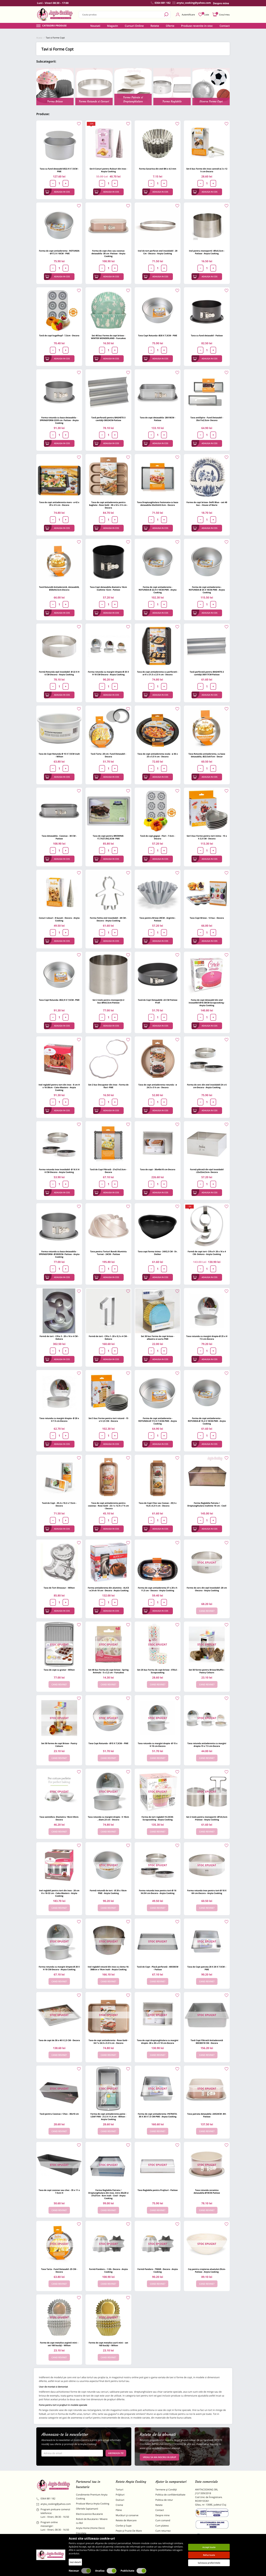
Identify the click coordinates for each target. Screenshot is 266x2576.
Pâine (119, 2510)
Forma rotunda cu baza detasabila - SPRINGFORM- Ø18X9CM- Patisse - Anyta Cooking (59, 1254)
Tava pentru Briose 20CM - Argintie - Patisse (157, 919)
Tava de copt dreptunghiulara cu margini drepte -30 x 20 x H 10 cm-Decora (157, 2041)
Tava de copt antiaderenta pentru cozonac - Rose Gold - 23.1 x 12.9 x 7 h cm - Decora (108, 1506)
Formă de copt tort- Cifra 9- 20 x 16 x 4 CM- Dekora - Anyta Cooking (207, 1253)
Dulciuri (120, 2500)
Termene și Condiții (166, 2489)
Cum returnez (163, 2530)
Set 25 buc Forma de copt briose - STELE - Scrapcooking (157, 1671)
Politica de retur (164, 2500)
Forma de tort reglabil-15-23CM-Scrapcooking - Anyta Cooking (158, 1818)
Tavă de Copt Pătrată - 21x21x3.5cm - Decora (108, 1171)
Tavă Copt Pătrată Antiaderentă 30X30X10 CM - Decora (207, 2041)
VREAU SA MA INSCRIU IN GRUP (159, 2457)
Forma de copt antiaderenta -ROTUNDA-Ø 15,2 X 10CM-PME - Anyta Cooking (207, 1421)
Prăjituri (120, 2494)
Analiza (105, 2570)
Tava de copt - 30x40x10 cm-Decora (157, 1169)
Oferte (170, 25)
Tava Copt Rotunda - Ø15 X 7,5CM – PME (108, 1743)
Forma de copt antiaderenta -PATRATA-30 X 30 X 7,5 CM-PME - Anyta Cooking (157, 2115)
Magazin (112, 25)
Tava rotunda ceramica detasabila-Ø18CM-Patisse (207, 2191)
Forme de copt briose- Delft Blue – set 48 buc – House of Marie (206, 503)
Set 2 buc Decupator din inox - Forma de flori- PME (108, 1086)
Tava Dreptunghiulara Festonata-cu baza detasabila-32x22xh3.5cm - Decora (157, 503)
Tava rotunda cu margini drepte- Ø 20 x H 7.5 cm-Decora (59, 1419)
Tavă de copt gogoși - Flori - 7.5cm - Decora (157, 837)
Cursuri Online (134, 25)
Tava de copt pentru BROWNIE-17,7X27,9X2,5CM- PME (108, 837)
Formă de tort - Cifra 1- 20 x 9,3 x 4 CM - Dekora (108, 1337)
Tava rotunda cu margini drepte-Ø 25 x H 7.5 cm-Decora (206, 1337)
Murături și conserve (127, 2515)
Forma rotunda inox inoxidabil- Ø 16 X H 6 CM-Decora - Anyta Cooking (59, 1171)
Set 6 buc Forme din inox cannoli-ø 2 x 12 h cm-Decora (206, 170)
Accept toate (208, 2547)
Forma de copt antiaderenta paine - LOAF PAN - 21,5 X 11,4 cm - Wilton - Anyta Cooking (108, 2116)
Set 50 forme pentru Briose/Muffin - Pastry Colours (207, 1671)
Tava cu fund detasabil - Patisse (207, 335)
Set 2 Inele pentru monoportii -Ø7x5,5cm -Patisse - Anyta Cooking (206, 1818)
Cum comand (162, 2520)
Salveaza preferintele (209, 2562)
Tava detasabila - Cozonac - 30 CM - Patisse (59, 837)
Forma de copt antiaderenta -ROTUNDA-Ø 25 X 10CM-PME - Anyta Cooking (207, 590)
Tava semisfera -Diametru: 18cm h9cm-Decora (59, 1818)
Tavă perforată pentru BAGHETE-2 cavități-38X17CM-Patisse (207, 673)
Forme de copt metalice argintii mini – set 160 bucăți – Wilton (59, 2344)
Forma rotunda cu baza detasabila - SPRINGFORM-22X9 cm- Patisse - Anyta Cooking (59, 420)
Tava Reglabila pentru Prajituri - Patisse (158, 2190)
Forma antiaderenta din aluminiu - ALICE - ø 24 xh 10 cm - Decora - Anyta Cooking (108, 1589)
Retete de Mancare (126, 2520)
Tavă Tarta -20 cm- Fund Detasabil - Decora (108, 755)
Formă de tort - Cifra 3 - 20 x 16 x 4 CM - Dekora (59, 1337)
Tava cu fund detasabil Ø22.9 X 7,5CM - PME (59, 170)
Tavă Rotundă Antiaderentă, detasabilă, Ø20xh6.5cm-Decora (59, 588)
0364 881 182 (45, 2498)
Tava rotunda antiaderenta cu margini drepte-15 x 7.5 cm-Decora (206, 1745)
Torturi (119, 2489)
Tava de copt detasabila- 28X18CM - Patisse (157, 419)
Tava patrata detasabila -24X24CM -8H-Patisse (206, 2115)
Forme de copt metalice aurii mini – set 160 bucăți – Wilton (108, 2344)
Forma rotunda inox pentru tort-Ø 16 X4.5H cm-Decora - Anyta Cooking (157, 1892)
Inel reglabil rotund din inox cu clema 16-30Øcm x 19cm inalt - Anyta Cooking (108, 1968)
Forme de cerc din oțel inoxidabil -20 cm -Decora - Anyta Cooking (207, 1589)
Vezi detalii (75, 2562)
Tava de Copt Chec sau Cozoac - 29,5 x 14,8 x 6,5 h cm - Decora (157, 1504)
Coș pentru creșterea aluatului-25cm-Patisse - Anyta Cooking (207, 2270)
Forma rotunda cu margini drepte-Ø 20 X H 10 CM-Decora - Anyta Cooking (59, 1968)
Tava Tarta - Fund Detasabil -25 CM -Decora (59, 2270)
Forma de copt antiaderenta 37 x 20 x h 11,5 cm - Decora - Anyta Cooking (157, 1589)
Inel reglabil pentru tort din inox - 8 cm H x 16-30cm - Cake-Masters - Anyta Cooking (59, 1087)
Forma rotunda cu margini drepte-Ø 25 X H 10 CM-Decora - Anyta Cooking (108, 673)
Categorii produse (54, 26)
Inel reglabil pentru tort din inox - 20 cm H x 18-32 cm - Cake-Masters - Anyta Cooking (59, 1893)
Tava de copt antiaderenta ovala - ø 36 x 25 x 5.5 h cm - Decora (157, 755)
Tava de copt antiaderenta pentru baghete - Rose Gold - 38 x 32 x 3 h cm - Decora (108, 505)
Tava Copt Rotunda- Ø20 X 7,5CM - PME (157, 335)
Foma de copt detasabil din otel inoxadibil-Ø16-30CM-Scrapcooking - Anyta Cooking (207, 1003)
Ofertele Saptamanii (87, 2508)
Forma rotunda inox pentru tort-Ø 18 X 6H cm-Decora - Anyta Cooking (206, 1892)
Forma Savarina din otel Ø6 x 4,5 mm (157, 168)
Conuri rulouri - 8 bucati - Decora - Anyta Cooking (59, 919)
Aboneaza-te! (116, 2453)
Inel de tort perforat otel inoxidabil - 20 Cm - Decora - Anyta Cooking (157, 252)
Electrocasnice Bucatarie (89, 2514)
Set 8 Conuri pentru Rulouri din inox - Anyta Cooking (108, 170)
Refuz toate (209, 2555)
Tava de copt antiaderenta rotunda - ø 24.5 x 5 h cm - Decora (157, 1086)
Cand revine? (207, 1610)
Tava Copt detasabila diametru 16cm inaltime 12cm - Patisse (108, 588)
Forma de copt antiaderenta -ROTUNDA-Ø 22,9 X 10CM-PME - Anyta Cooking (158, 590)
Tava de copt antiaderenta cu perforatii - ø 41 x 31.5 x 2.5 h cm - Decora (157, 673)
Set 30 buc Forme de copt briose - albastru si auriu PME (157, 1337)
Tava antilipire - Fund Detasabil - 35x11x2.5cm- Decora (206, 419)
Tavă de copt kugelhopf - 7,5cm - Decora (59, 335)
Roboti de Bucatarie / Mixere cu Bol (92, 2521)
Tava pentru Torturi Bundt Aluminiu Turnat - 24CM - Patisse (108, 1253)
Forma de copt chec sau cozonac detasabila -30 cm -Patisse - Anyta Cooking (108, 253)
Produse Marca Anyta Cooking (92, 2503)
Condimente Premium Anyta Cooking (91, 2496)
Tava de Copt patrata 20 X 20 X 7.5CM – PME (206, 1968)
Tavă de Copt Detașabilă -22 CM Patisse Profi (157, 1001)
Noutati (95, 25)
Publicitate (133, 2570)
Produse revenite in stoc (197, 25)
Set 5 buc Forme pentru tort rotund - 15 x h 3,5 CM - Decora (108, 1419)
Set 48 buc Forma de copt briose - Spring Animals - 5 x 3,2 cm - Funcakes (108, 1671)
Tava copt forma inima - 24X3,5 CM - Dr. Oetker (157, 1253)
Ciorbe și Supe (123, 2525)
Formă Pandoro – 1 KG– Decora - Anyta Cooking (108, 2270)
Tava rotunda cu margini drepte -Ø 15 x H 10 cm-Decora (157, 1745)
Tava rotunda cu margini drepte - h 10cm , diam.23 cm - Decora (108, 1818)
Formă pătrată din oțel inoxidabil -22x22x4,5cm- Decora (207, 1171)
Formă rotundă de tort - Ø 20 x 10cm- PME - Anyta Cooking (108, 1892)
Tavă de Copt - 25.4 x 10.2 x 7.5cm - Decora (59, 1504)
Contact (225, 25)
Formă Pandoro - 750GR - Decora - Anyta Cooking (157, 2270)
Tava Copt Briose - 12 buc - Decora (207, 917)
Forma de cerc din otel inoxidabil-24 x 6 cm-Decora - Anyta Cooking (206, 1086)
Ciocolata (81, 2533)
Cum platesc (162, 2525)
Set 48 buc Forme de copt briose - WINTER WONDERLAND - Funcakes (108, 337)
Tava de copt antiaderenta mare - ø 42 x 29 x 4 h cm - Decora (59, 503)
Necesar (80, 2570)
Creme (119, 2505)
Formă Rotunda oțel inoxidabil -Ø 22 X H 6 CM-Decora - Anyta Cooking (59, 673)
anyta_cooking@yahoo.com (53, 2504)
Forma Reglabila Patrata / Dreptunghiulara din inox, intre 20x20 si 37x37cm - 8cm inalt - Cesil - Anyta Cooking (108, 2194)
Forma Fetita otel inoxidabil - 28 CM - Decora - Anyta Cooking (108, 919)
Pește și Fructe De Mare (129, 2530)
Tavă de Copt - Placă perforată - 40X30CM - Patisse (157, 1968)
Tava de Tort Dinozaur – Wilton (59, 1587)
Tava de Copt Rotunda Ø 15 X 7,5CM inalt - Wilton (59, 755)
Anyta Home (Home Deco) (90, 2528)
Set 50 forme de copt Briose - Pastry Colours (59, 1745)
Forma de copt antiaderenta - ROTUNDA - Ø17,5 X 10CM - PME (59, 252)
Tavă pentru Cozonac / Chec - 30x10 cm (59, 2113)
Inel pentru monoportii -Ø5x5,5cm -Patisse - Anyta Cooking (207, 252)
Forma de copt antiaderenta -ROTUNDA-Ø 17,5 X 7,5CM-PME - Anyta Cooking (157, 1421)
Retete (154, 25)
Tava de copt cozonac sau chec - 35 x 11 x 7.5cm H (59, 2191)
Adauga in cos (57, 192)
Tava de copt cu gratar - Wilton (59, 1669)
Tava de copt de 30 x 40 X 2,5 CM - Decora (59, 2040)
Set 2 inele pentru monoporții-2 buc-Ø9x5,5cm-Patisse (108, 1001)
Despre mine (162, 2515)
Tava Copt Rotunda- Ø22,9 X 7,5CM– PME (59, 1000)
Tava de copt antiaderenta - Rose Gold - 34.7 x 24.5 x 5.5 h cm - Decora (108, 2041)
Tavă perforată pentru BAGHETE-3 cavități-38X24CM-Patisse (108, 419)
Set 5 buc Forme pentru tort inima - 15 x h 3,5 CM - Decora (207, 837)
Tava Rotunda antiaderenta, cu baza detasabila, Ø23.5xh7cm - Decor (206, 755)
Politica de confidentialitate (170, 2494)
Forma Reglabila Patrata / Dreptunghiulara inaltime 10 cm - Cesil (206, 1504)
